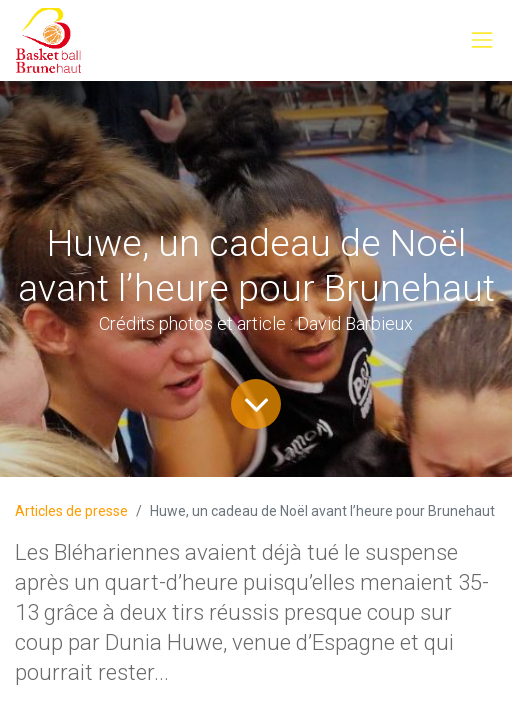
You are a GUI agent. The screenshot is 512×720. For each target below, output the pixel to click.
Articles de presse (71, 511)
